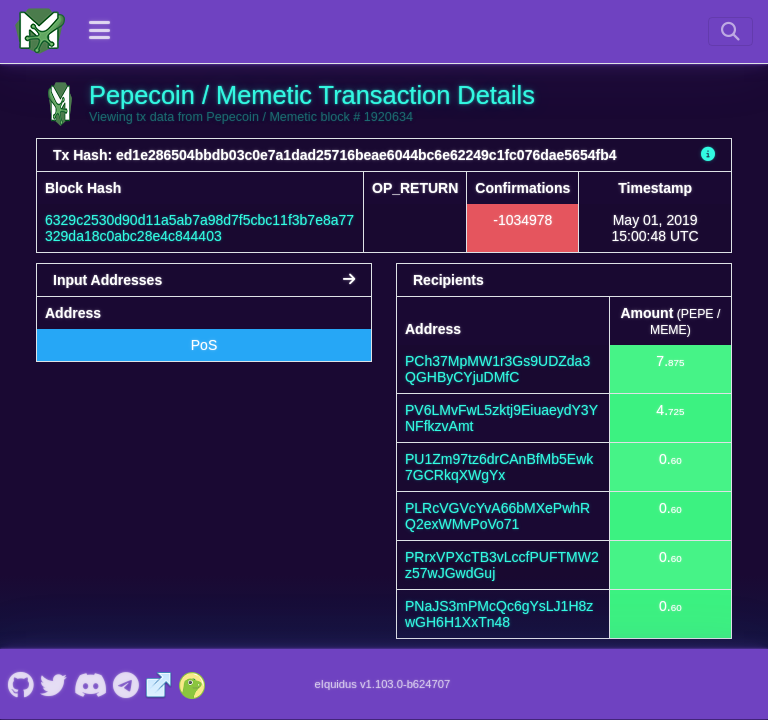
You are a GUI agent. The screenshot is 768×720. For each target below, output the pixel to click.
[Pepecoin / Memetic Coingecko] (192, 684)
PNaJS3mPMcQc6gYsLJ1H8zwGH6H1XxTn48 (499, 614)
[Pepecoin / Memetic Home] (40, 31)
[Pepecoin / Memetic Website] (159, 684)
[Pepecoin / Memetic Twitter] (54, 684)
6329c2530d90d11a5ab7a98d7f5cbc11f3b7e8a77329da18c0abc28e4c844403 (199, 228)
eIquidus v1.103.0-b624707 (383, 684)
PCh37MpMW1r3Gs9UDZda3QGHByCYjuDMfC (497, 369)
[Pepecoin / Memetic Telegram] (126, 684)
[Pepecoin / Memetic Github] (20, 684)
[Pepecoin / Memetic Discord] (90, 684)
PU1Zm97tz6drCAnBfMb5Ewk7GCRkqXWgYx (499, 467)
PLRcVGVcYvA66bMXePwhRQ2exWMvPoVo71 (497, 516)
